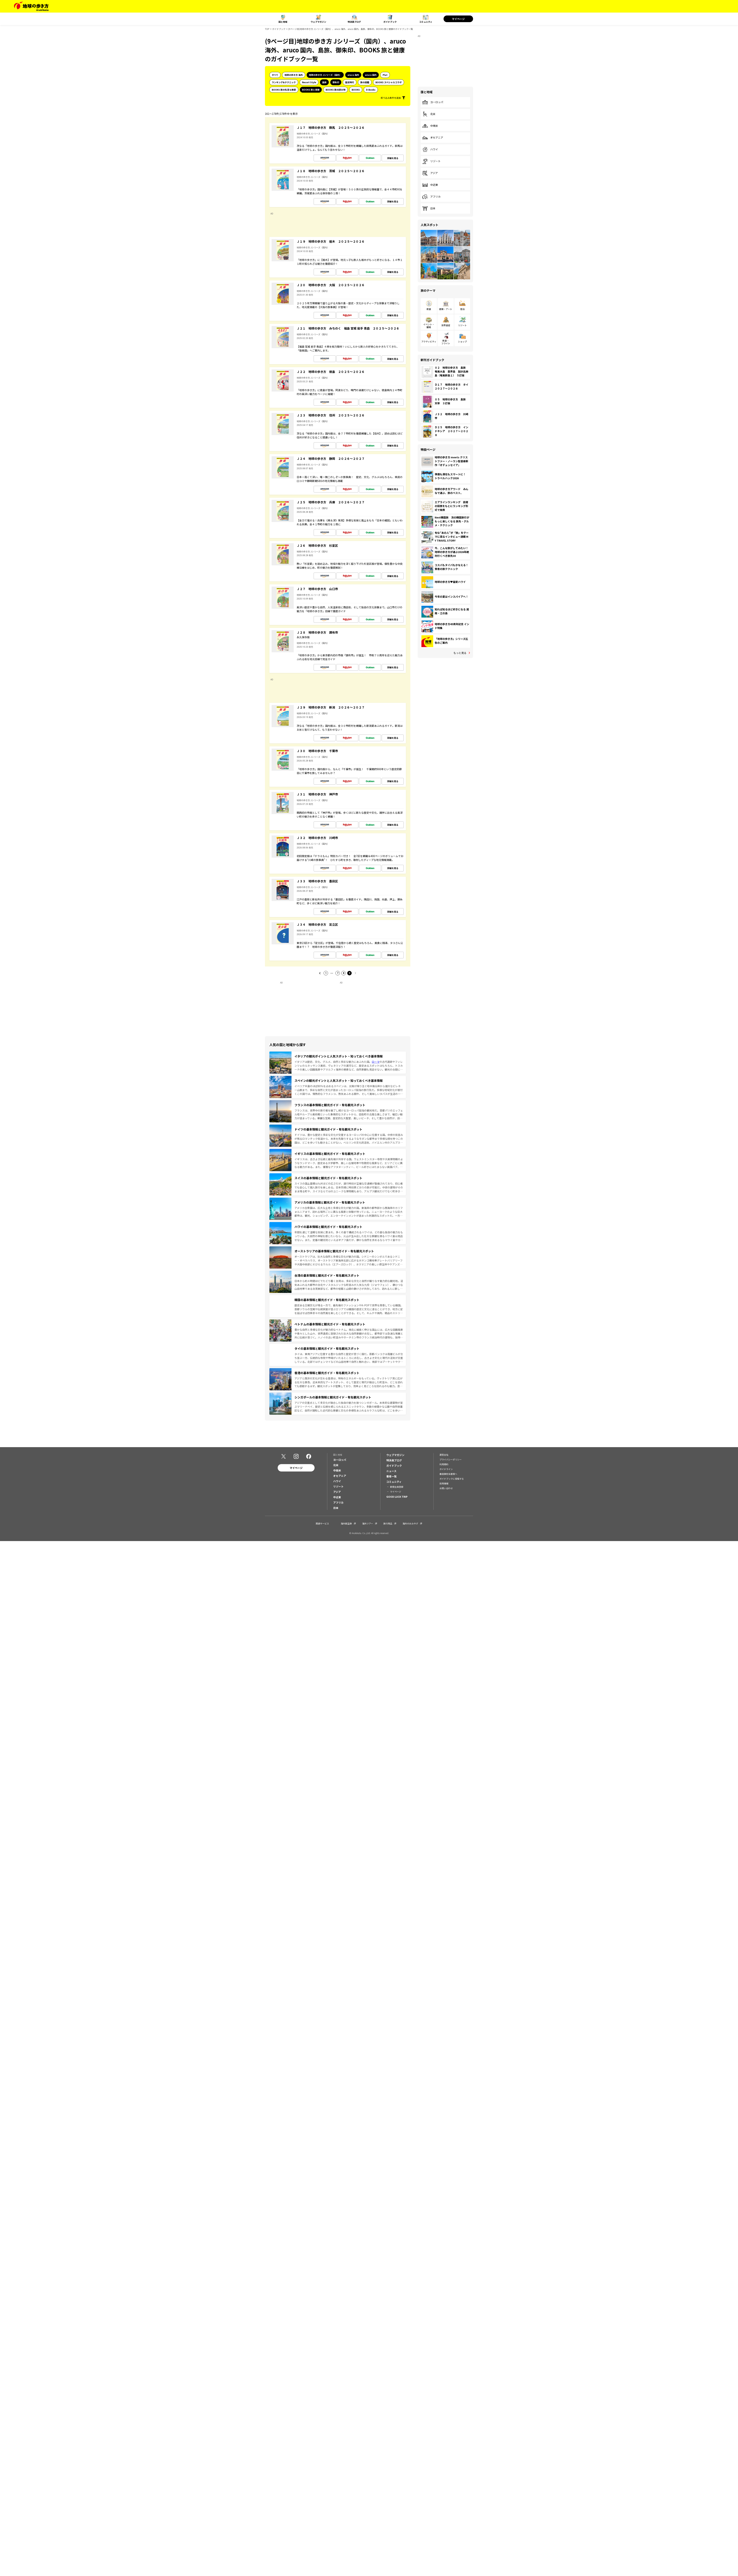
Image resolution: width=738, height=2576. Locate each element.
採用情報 (443, 1483)
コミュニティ (425, 21)
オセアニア (432, 138)
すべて (275, 74)
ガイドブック (390, 21)
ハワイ (430, 149)
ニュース (391, 1471)
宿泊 (462, 309)
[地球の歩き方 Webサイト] (31, 6)
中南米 (430, 126)
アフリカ (431, 197)
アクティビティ (428, 341)
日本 (428, 208)
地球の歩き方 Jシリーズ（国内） (325, 74)
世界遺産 (445, 325)
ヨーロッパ (432, 102)
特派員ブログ (354, 21)
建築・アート (445, 309)
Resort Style (309, 82)
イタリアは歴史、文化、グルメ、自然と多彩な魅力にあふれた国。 (333, 1062)
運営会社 (443, 1454)
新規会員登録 (396, 1486)
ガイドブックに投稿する (451, 1478)
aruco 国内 (371, 74)
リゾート (431, 161)
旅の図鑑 (364, 82)
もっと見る (460, 653)
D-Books (370, 89)
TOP (267, 28)
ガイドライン (446, 1469)
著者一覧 (391, 1476)
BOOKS (356, 89)
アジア (430, 173)
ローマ (376, 1062)
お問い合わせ (446, 1488)
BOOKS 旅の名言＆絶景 (284, 89)
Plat (385, 74)
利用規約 (443, 1464)
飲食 (429, 309)
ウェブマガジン (318, 21)
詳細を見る (392, 158)
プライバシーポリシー (450, 1459)
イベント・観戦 (428, 325)
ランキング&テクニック (284, 82)
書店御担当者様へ (448, 1473)
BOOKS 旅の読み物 (335, 89)
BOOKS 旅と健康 (311, 89)
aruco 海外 (353, 74)
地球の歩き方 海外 (293, 74)
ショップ (462, 341)
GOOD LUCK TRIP (397, 1496)
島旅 (324, 82)
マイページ (458, 19)
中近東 (430, 185)
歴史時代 (349, 82)
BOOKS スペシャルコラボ (388, 82)
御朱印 (335, 82)
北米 (428, 114)
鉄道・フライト (445, 342)
